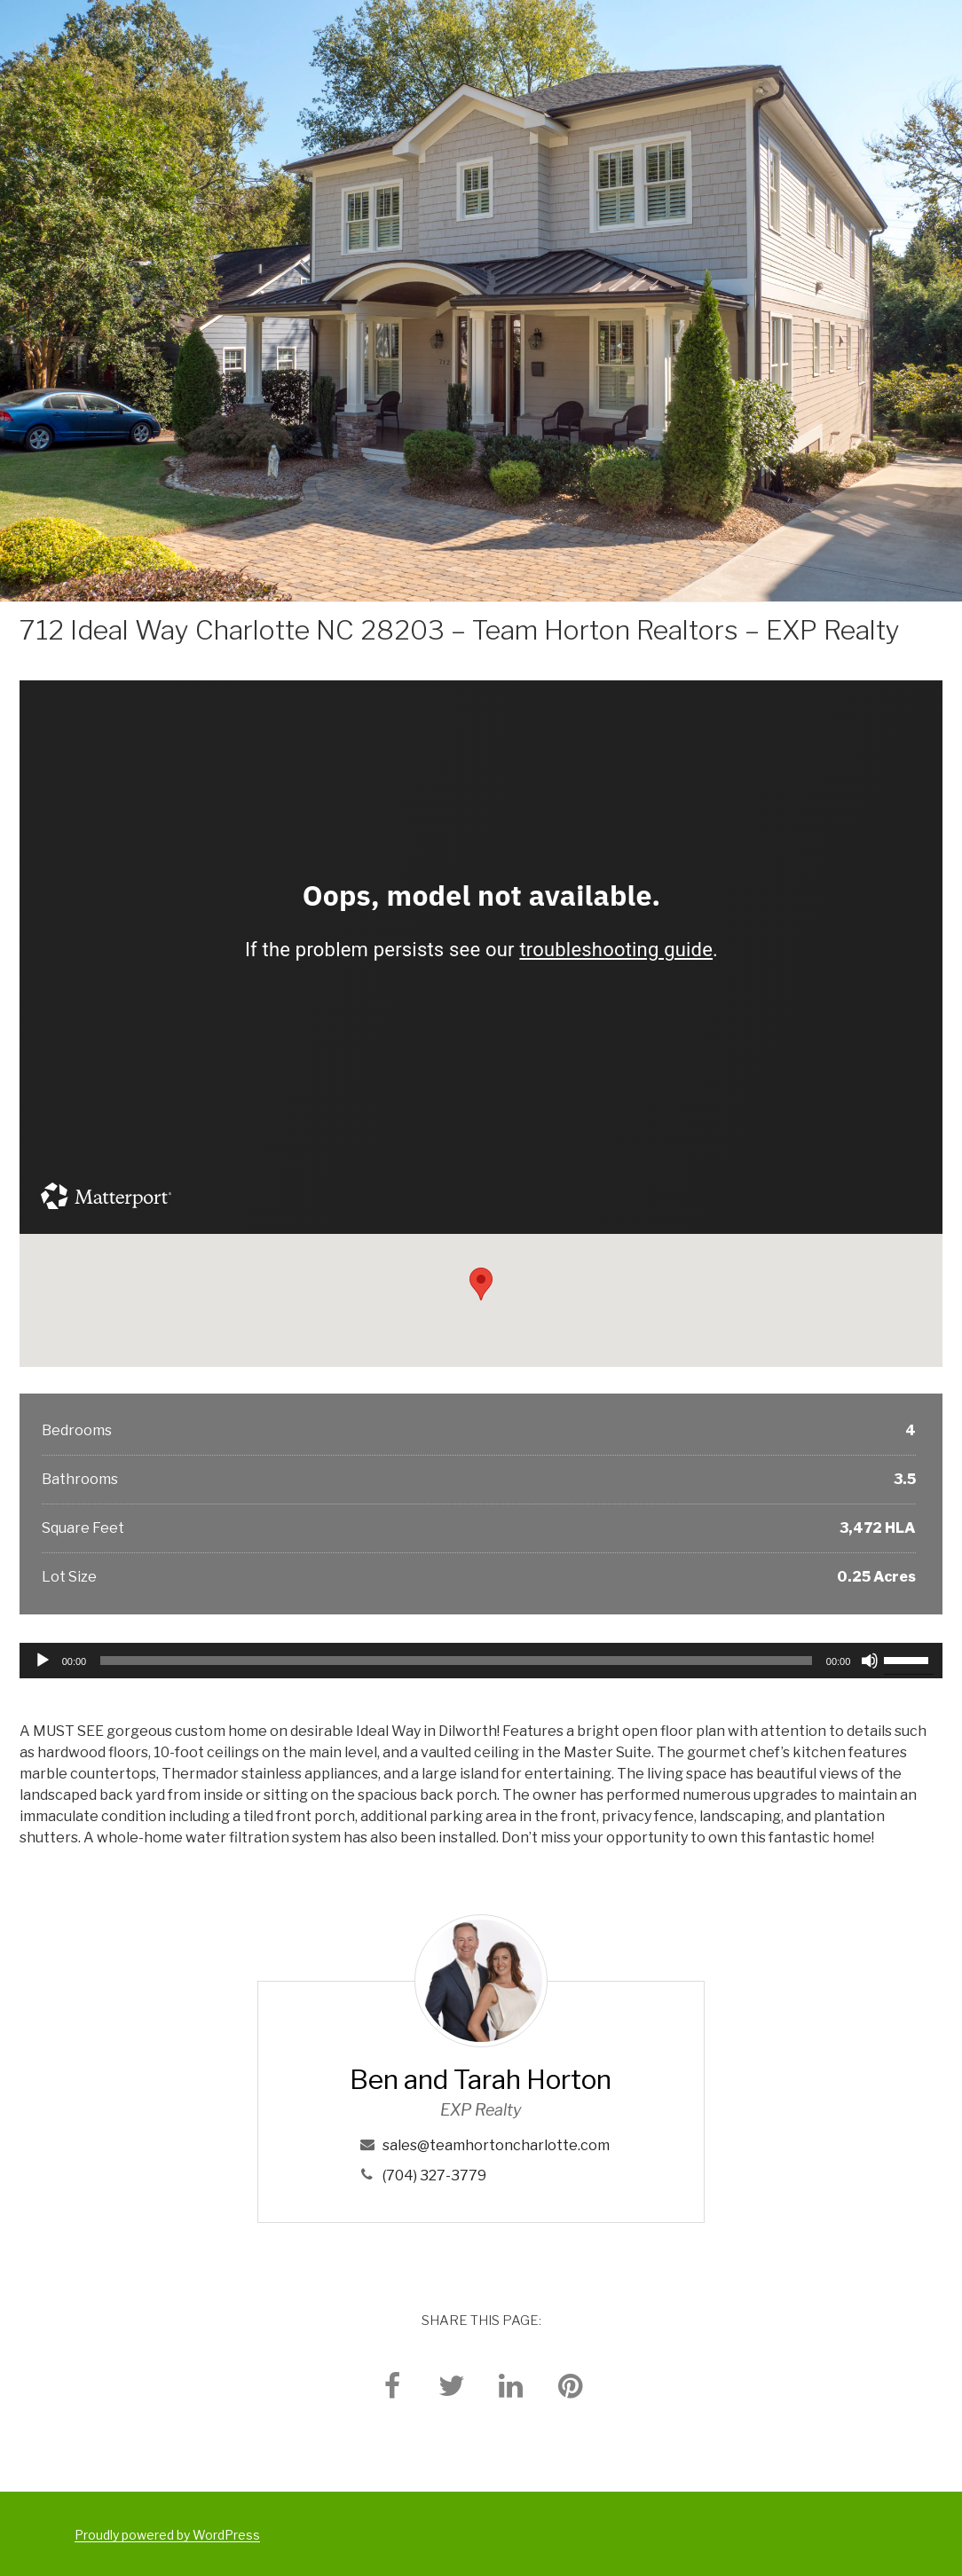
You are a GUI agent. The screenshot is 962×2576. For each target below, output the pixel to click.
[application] (481, 1660)
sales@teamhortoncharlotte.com (496, 2145)
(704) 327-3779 (434, 2175)
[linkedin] (511, 2384)
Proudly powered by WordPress (167, 2534)
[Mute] (870, 1660)
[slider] (456, 1660)
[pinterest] (570, 2384)
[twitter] (451, 2384)
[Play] (42, 1660)
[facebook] (392, 2384)
